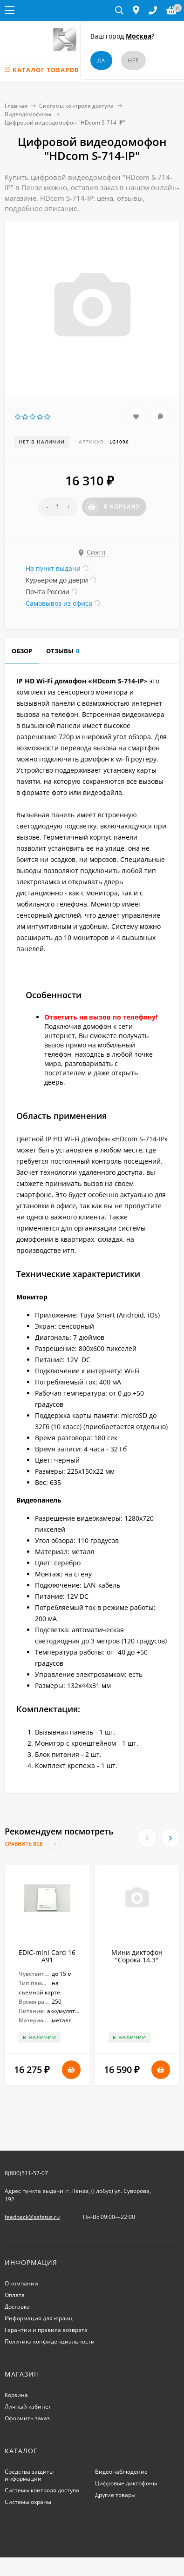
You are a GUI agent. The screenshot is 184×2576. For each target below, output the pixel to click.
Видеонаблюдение (121, 2472)
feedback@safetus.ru (32, 2217)
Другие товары (115, 2495)
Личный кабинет (28, 2406)
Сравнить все (32, 1844)
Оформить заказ (27, 2418)
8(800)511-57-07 (26, 2173)
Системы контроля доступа (76, 106)
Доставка (17, 2307)
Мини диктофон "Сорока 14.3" (137, 1956)
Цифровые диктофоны (126, 2483)
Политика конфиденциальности (50, 2341)
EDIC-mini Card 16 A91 (47, 1956)
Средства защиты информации (29, 2475)
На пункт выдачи (53, 568)
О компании (21, 2283)
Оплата (15, 2295)
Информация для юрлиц (39, 2318)
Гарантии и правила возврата (46, 2330)
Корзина (16, 2395)
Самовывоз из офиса (59, 603)
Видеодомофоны (28, 114)
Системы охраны (28, 2502)
